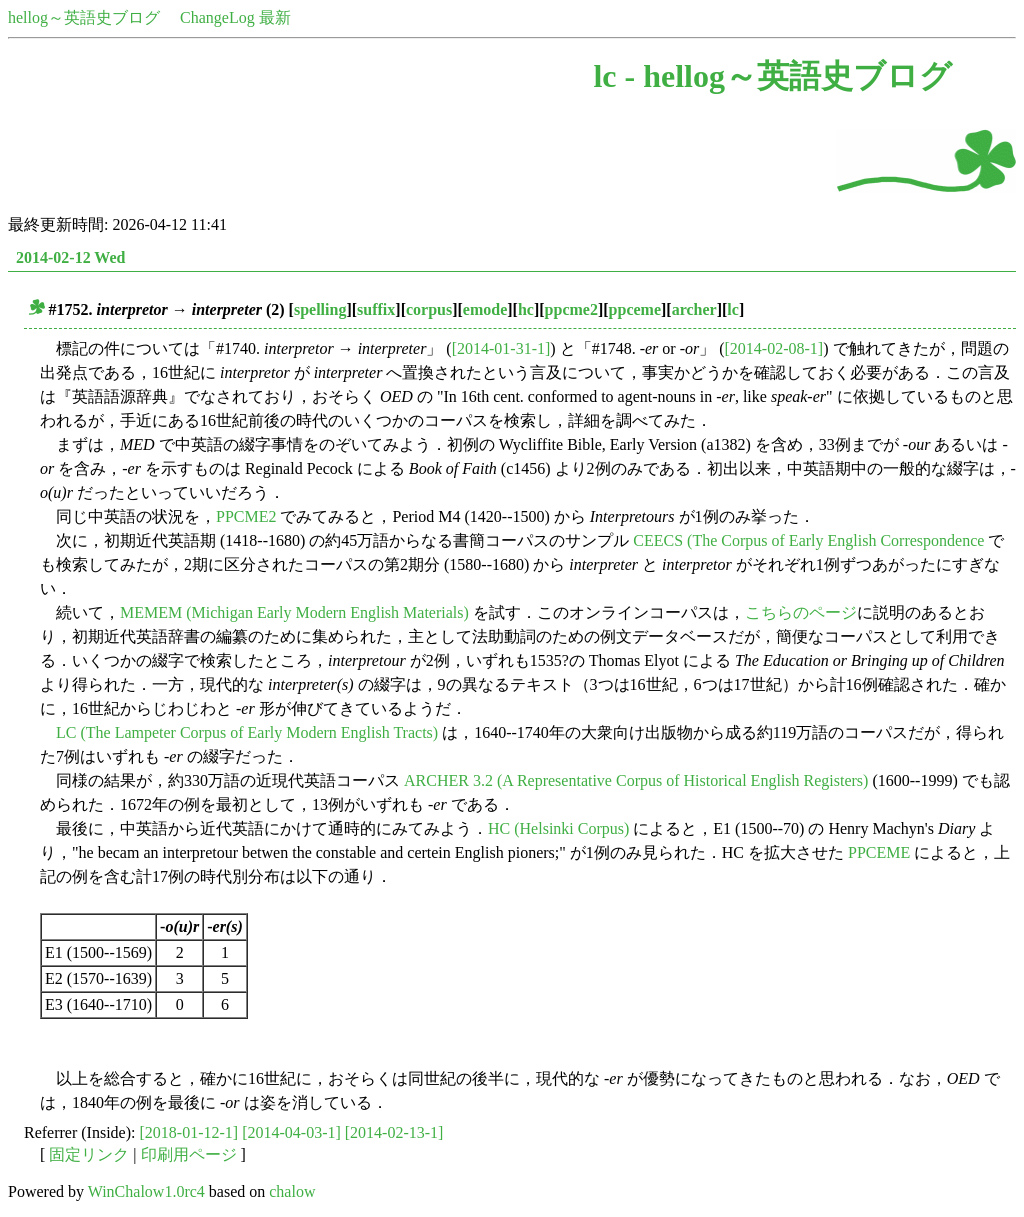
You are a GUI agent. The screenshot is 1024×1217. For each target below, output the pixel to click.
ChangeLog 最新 (235, 17)
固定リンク (89, 1154)
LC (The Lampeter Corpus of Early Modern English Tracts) (247, 732)
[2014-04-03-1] (291, 1132)
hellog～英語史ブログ (84, 17)
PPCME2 (246, 516)
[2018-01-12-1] (189, 1132)
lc (733, 309)
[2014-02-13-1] (394, 1132)
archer (694, 309)
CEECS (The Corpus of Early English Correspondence (808, 540)
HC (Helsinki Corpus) (558, 828)
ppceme (635, 309)
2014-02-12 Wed (70, 257)
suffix (376, 309)
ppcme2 (571, 309)
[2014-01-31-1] (501, 348)
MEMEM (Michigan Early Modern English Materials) (294, 612)
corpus (429, 309)
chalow (292, 1191)
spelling (320, 309)
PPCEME (879, 852)
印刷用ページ (189, 1154)
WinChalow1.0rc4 (146, 1191)
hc (526, 309)
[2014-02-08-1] (774, 348)
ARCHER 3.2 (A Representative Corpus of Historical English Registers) (636, 780)
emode (485, 309)
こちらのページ (801, 612)
